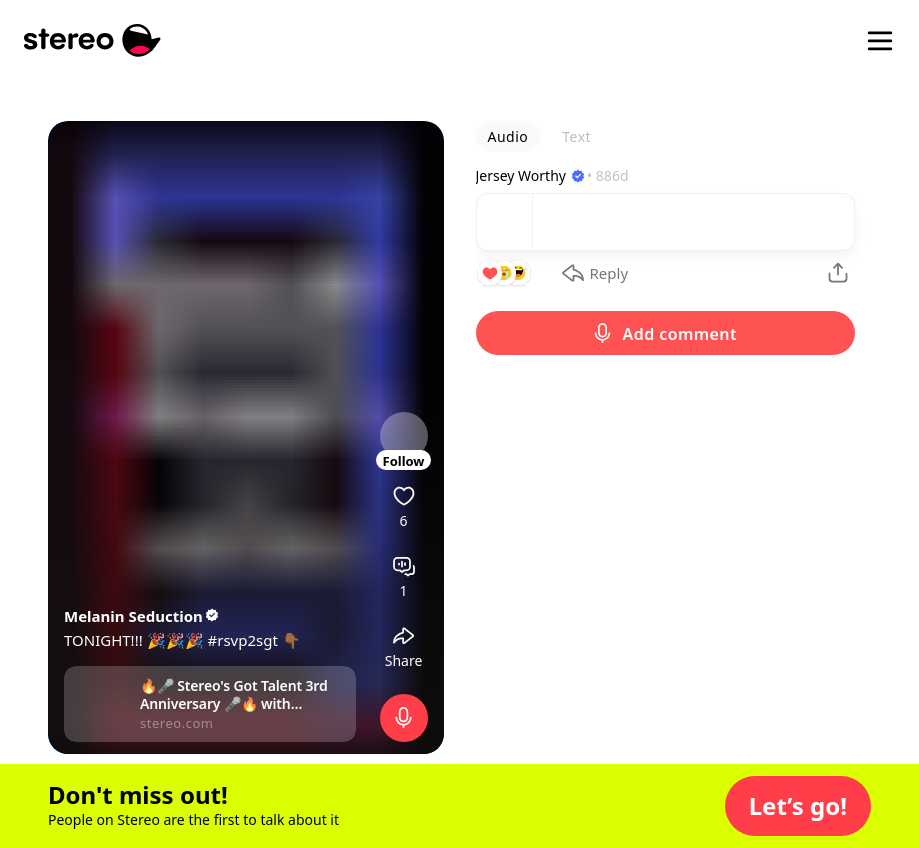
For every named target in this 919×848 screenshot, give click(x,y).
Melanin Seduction (142, 616)
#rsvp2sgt (243, 640)
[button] (798, 806)
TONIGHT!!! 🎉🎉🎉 (136, 640)
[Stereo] (92, 40)
